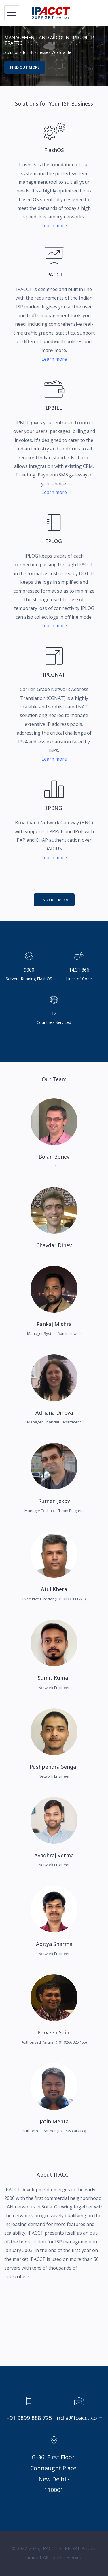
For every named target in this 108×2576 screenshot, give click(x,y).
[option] (54, 56)
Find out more (24, 67)
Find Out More (54, 899)
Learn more (54, 225)
